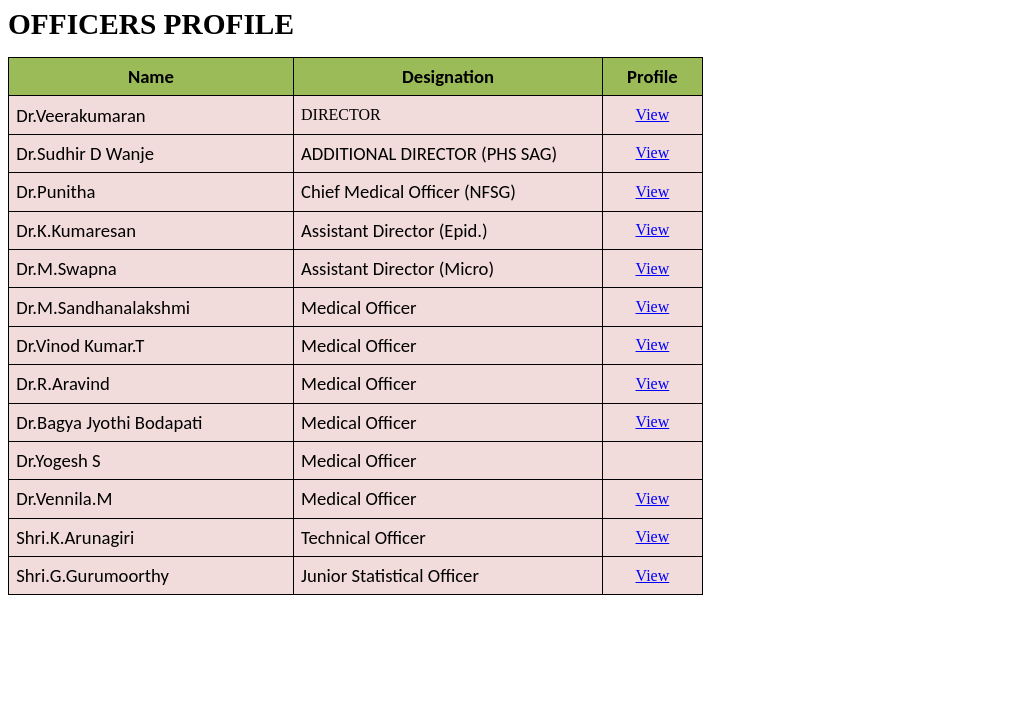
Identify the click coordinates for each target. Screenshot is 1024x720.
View (653, 114)
